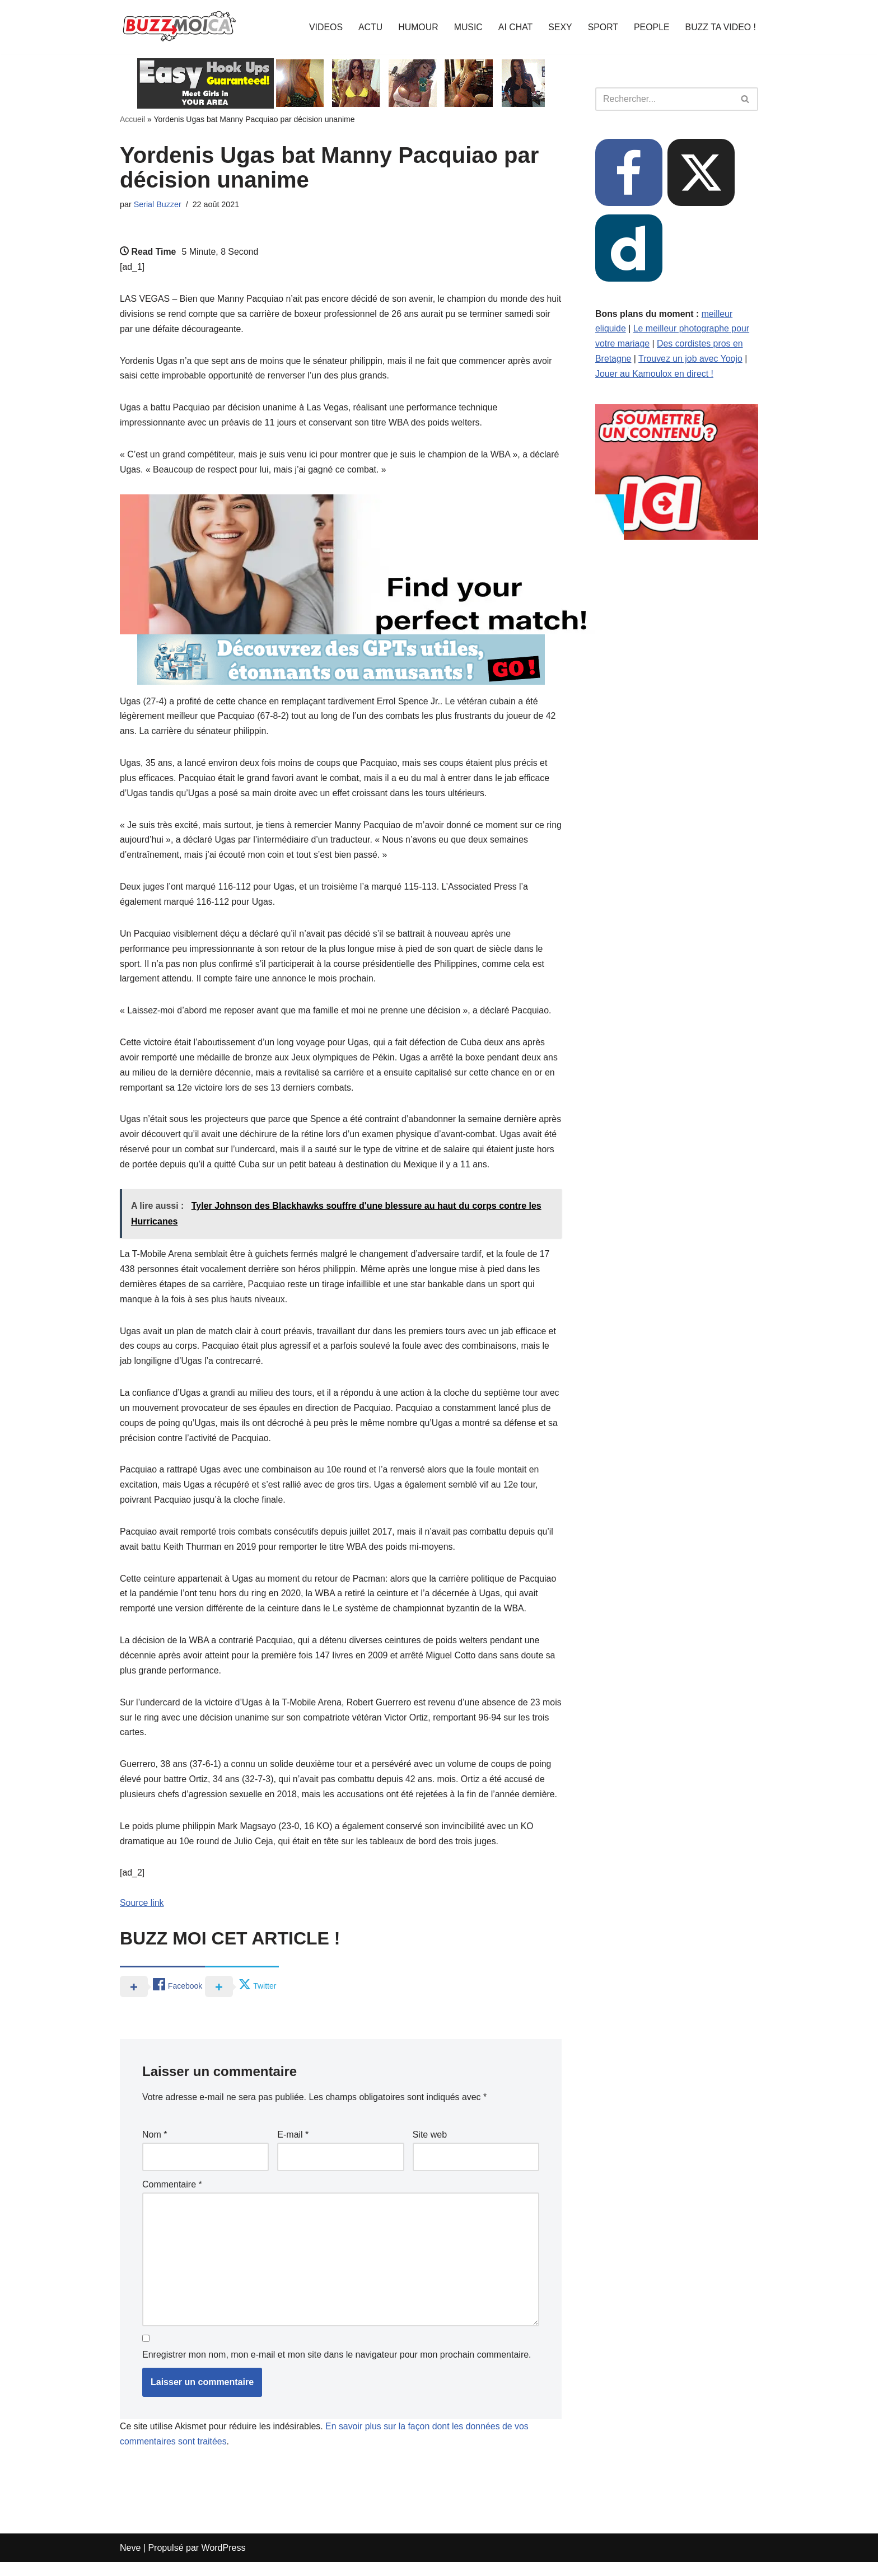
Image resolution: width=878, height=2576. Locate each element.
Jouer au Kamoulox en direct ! (654, 375)
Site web (430, 2147)
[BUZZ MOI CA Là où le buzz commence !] (179, 27)
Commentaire (172, 2196)
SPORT (602, 27)
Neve (130, 2561)
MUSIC (467, 27)
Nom (154, 2147)
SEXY (559, 27)
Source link (142, 1915)
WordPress (224, 2561)
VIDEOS (323, 27)
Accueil (132, 119)
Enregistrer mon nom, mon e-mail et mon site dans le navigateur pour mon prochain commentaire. (336, 2368)
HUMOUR (416, 27)
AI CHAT (514, 27)
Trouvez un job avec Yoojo (691, 359)
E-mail (293, 2147)
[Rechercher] (664, 99)
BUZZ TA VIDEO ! (720, 27)
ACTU (368, 27)
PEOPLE (651, 27)
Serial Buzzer (158, 204)
